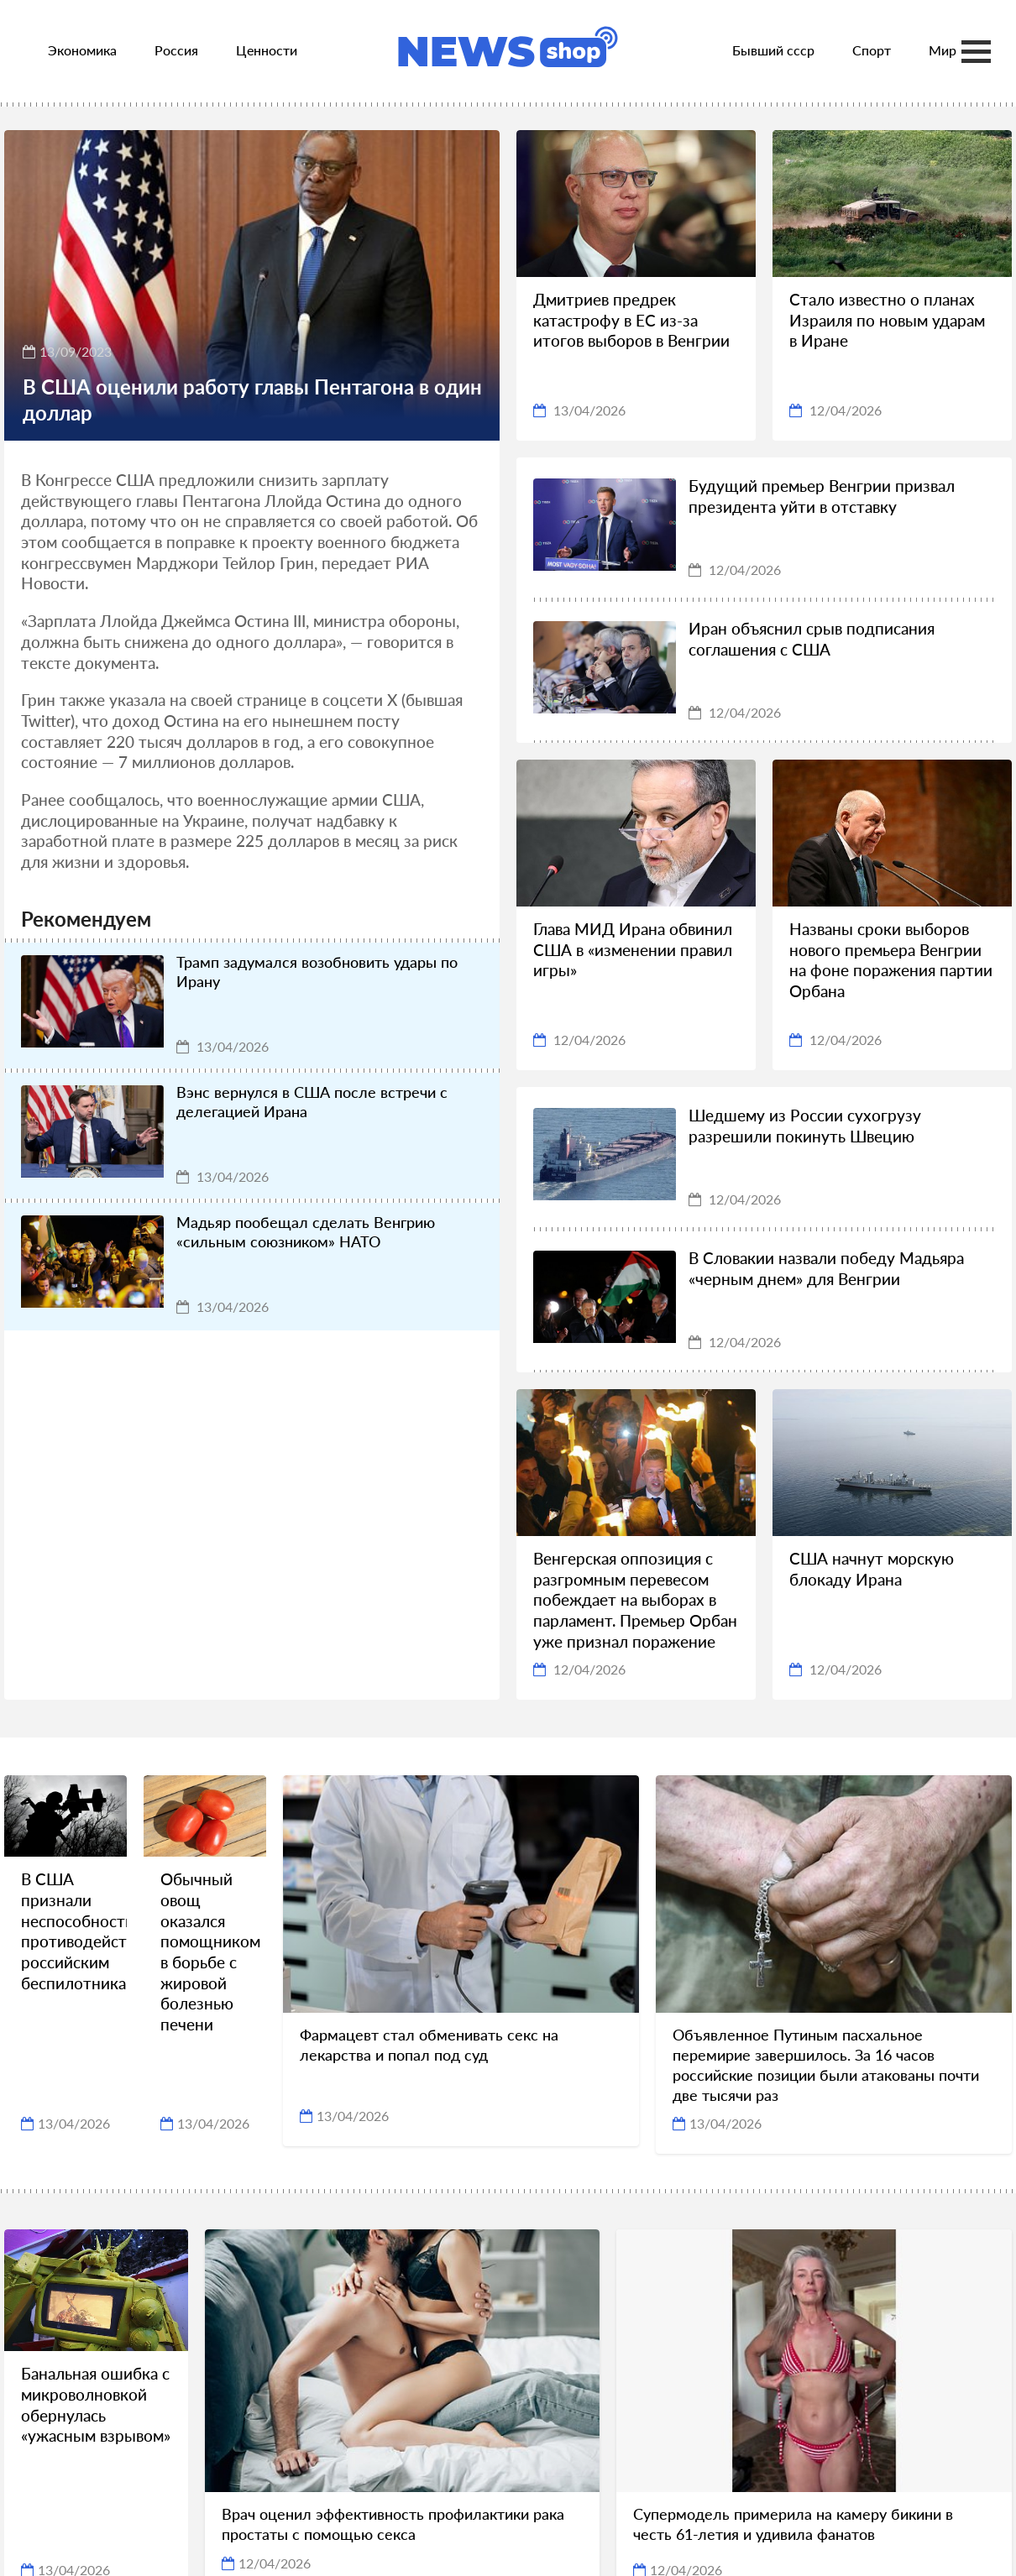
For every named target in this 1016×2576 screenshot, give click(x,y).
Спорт (871, 50)
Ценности (266, 50)
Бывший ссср (773, 50)
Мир (942, 50)
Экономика (82, 50)
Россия (176, 50)
